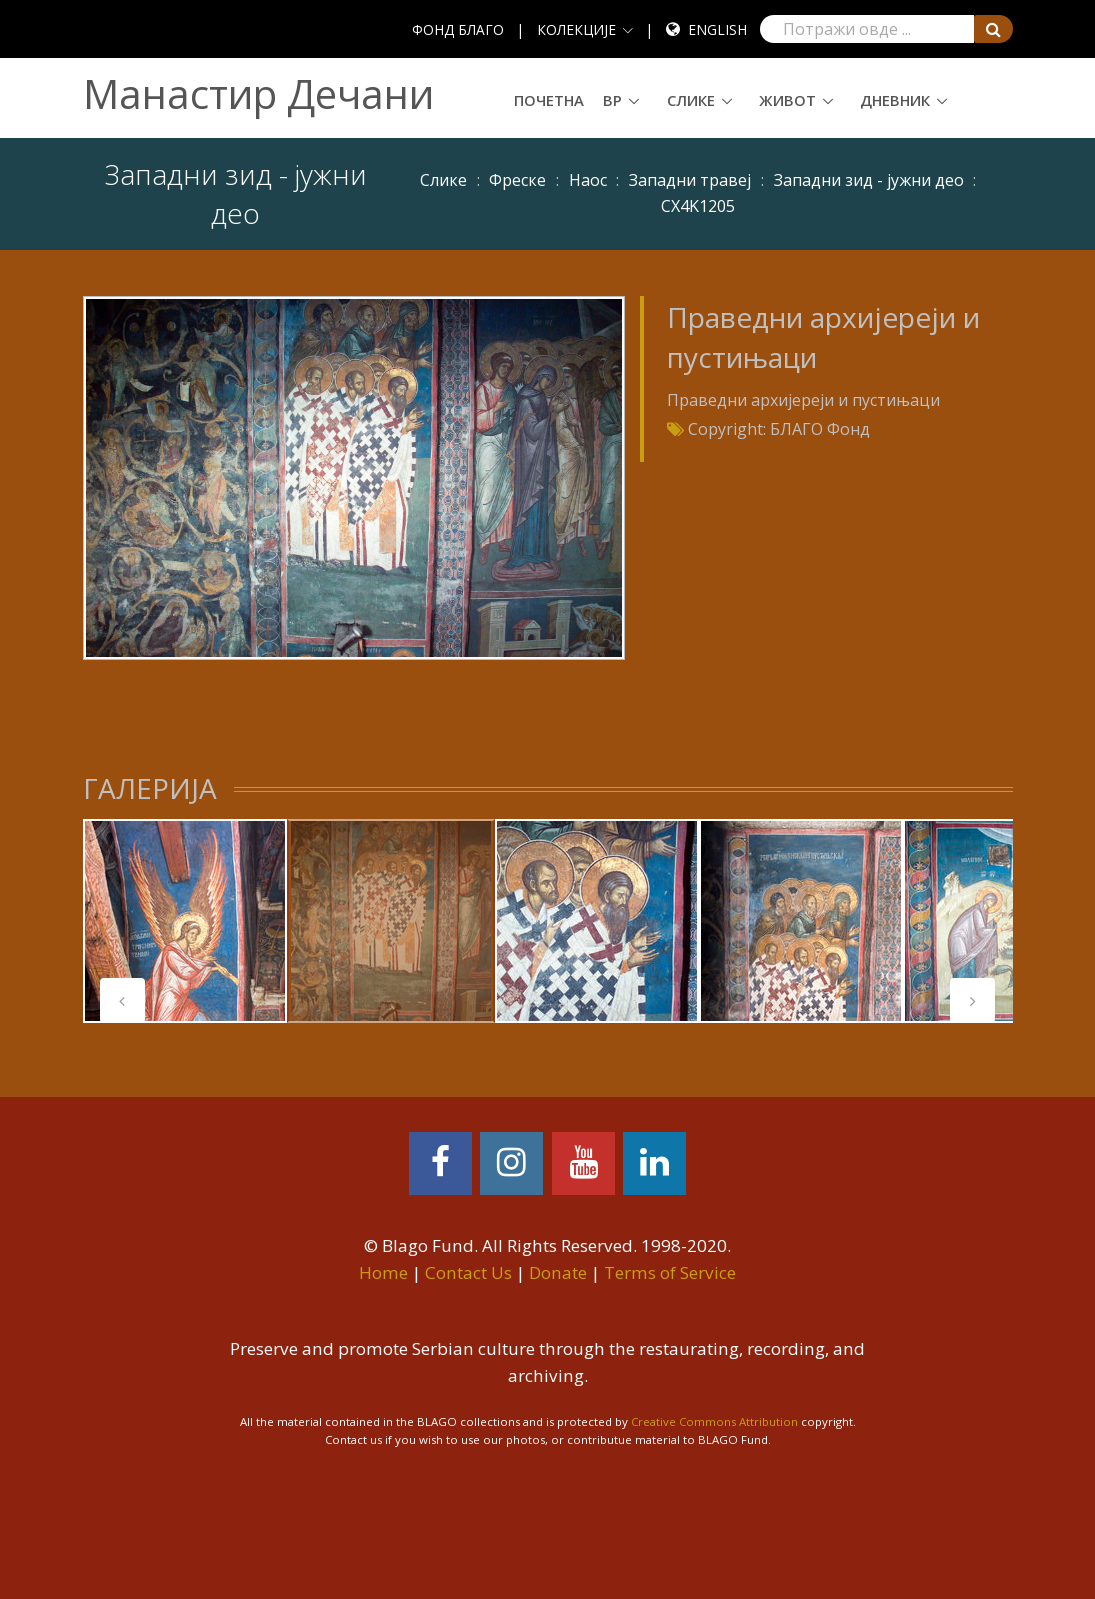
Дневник (895, 100)
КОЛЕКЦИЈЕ (576, 29)
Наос (588, 180)
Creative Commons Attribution (714, 1421)
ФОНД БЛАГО (458, 29)
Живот (787, 100)
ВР (612, 100)
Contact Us (468, 1272)
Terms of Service (670, 1272)
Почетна (549, 100)
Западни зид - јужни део (869, 180)
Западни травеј (690, 180)
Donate (558, 1272)
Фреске (517, 180)
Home (383, 1272)
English (717, 29)
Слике (691, 100)
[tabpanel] (185, 921)
